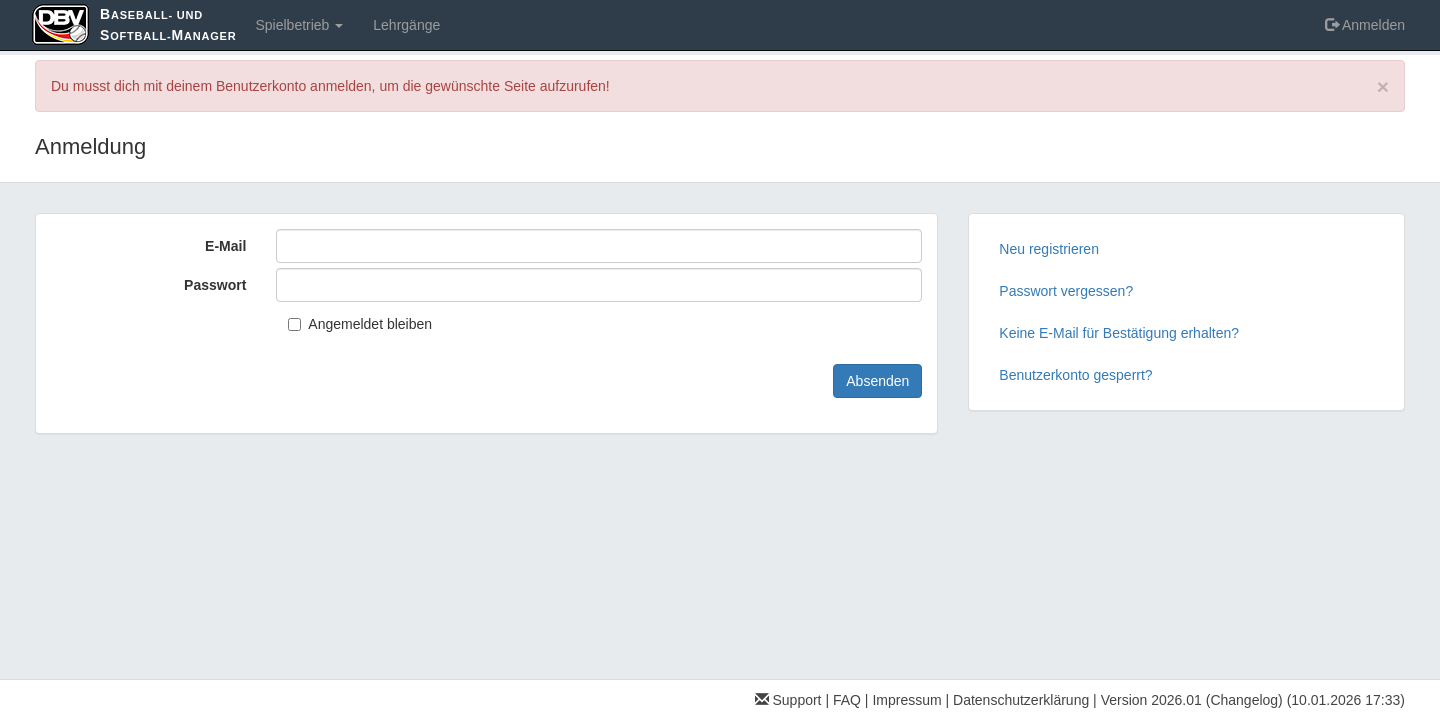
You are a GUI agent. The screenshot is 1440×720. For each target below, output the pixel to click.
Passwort (215, 285)
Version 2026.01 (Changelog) (1192, 700)
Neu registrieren (1049, 249)
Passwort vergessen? (1066, 291)
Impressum (906, 700)
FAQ (847, 700)
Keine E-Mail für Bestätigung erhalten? (1119, 333)
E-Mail (225, 246)
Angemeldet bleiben (360, 324)
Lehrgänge (406, 25)
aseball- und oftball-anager (168, 24)
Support (788, 700)
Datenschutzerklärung (1021, 700)
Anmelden (1365, 25)
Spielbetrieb (299, 25)
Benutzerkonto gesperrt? (1075, 375)
